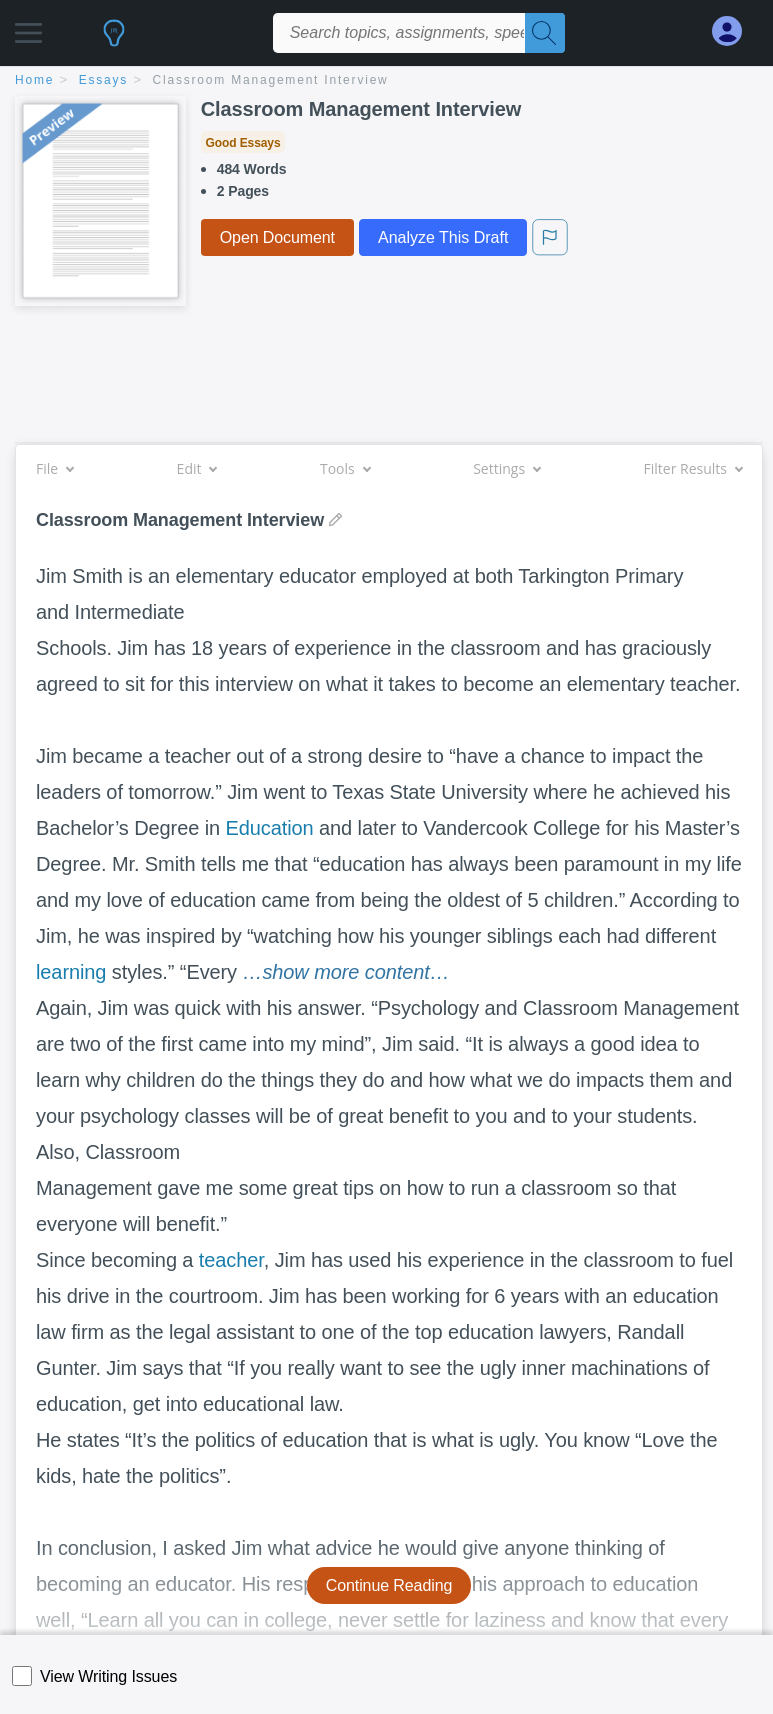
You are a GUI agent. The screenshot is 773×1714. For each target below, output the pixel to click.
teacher (231, 1260)
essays (103, 80)
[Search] (545, 33)
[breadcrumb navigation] (386, 81)
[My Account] (735, 31)
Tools (345, 468)
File (54, 468)
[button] (28, 27)
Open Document (277, 237)
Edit (197, 468)
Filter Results (693, 468)
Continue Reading (389, 1585)
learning (71, 972)
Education (270, 828)
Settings (506, 468)
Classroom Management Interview (271, 80)
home (34, 80)
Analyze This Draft (443, 237)
